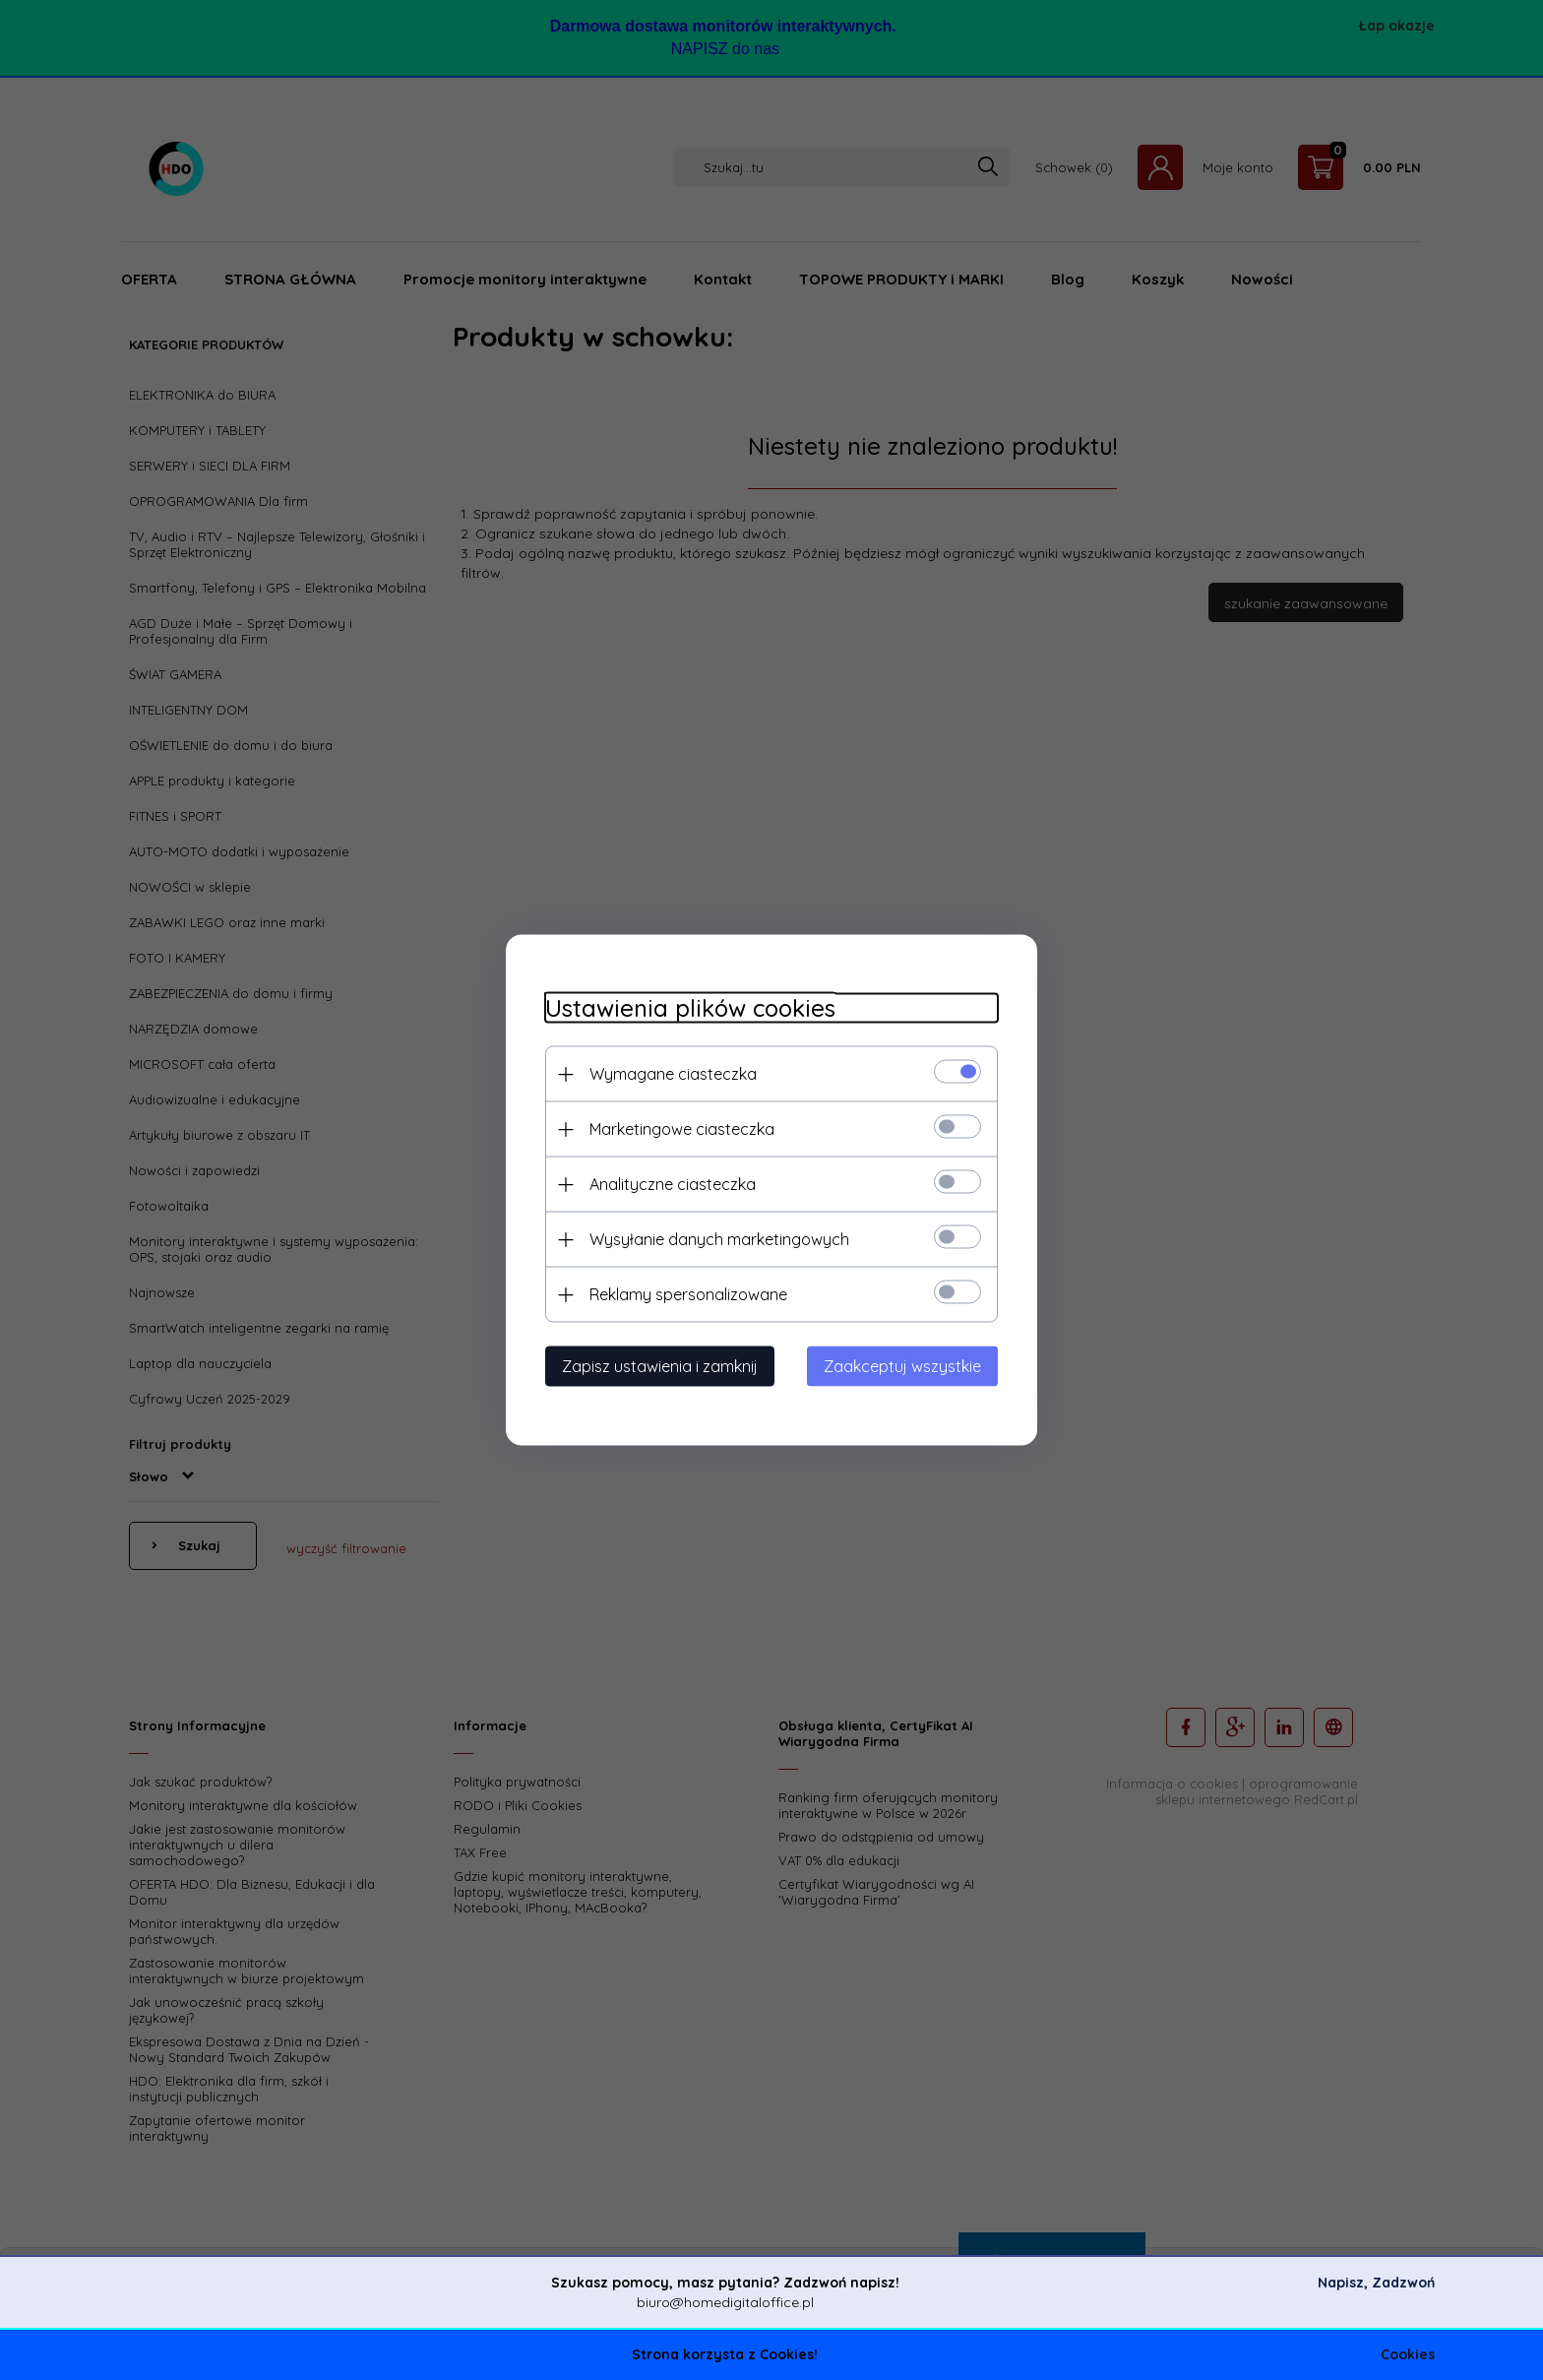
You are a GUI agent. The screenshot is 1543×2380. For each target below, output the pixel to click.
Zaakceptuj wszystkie (902, 1366)
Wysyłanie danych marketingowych (719, 1239)
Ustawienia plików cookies (690, 1008)
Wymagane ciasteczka (673, 1074)
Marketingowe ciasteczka (681, 1129)
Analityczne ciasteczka (672, 1184)
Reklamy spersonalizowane (688, 1294)
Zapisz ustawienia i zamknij (660, 1366)
